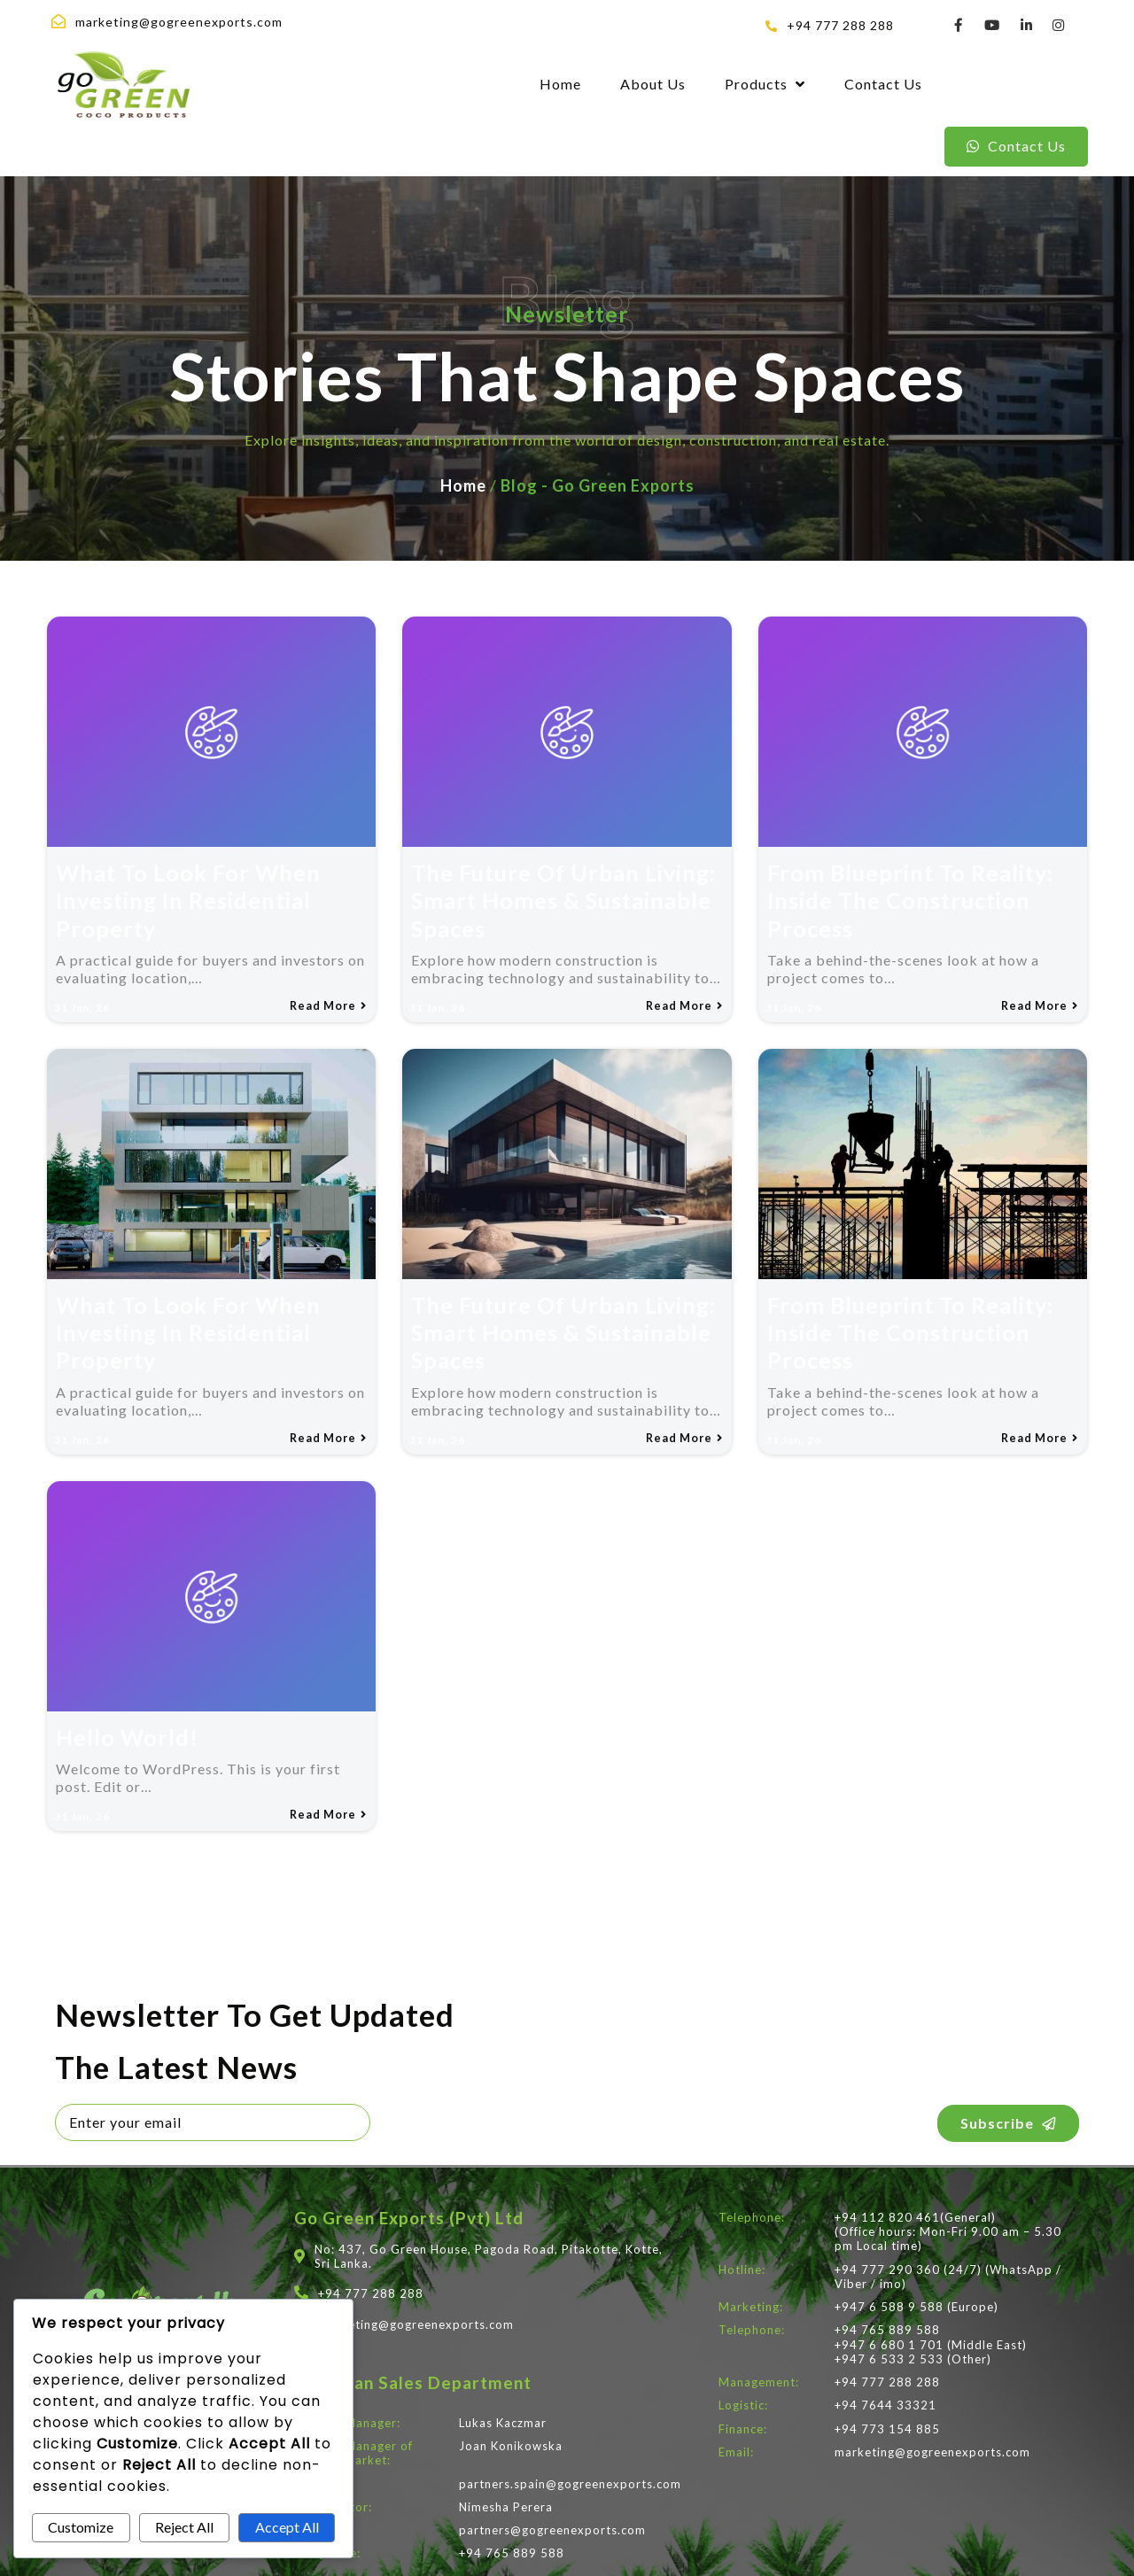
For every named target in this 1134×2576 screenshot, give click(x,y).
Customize (80, 2526)
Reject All (184, 2526)
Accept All (287, 2526)
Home (463, 467)
